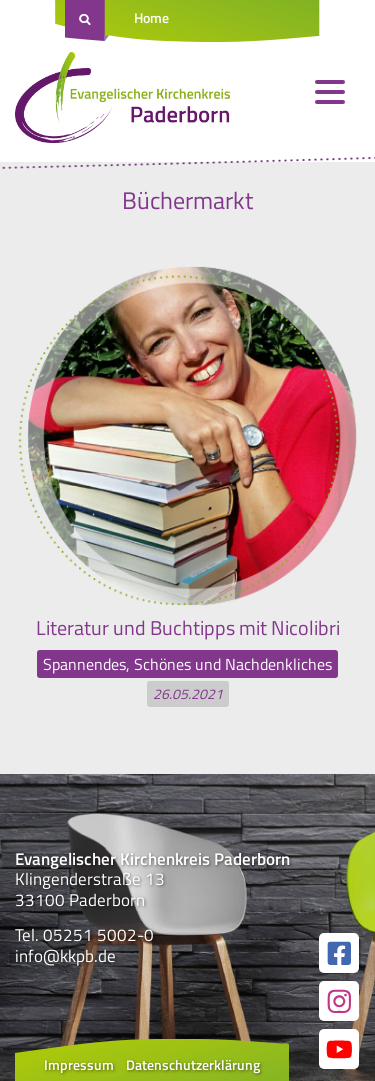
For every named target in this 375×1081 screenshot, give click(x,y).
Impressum (79, 1064)
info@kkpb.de (65, 956)
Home (151, 17)
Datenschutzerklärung (193, 1064)
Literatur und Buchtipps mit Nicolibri (188, 627)
